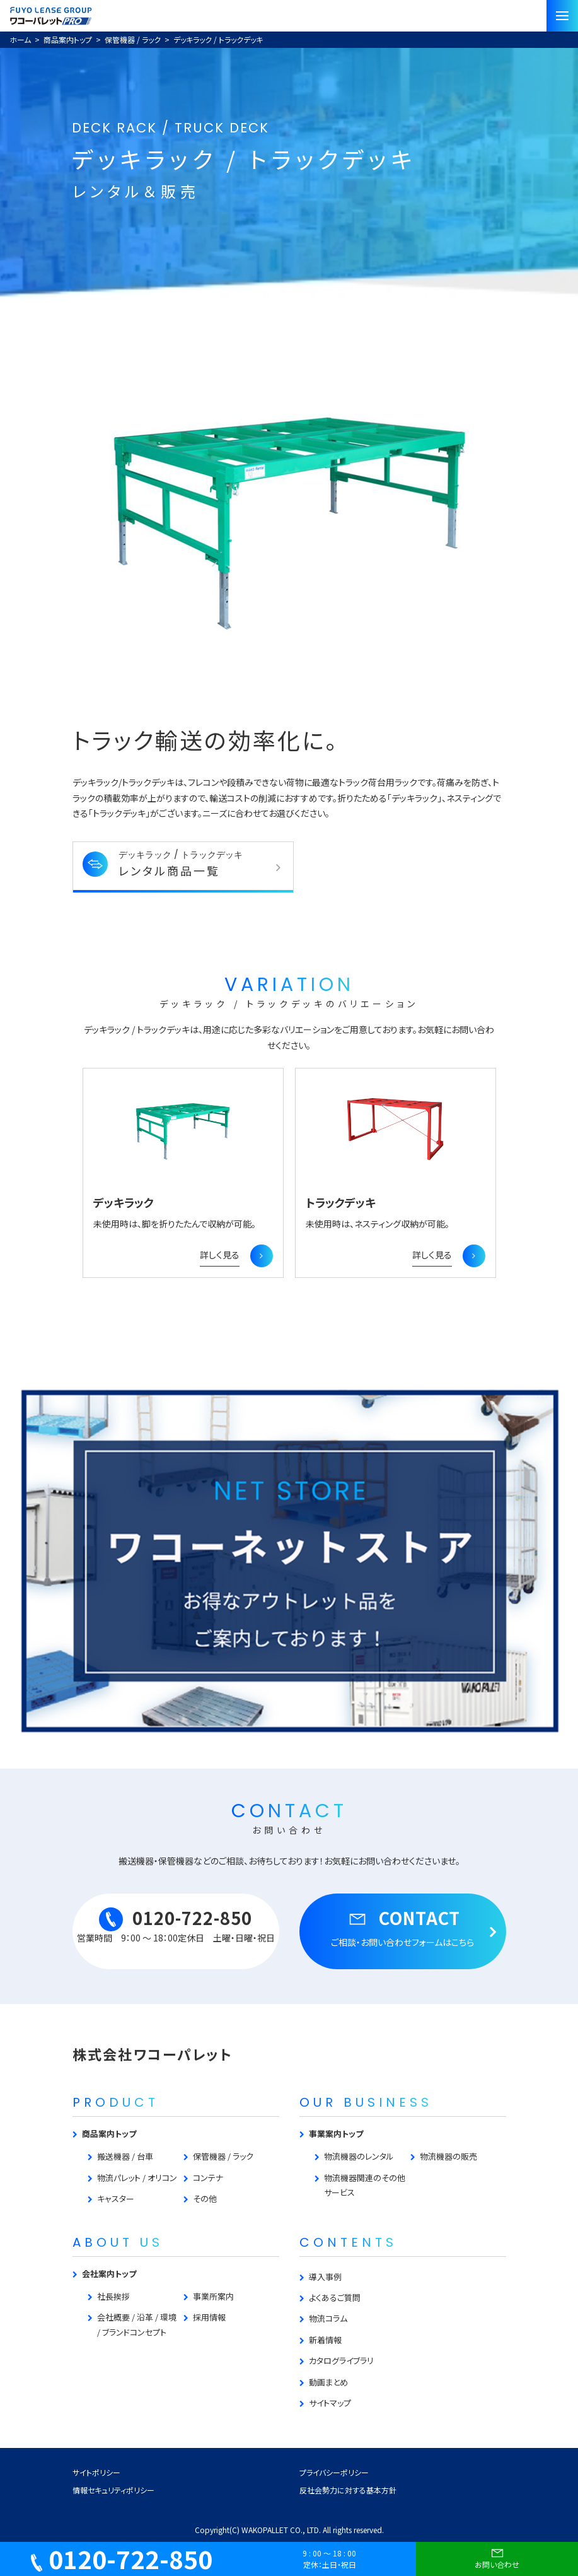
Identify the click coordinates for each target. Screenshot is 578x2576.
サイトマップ (330, 2403)
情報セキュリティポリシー (113, 2490)
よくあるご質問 (335, 2298)
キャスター (115, 2198)
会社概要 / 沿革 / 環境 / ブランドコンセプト (136, 2324)
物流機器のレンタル (359, 2156)
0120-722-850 (175, 1925)
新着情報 (325, 2340)
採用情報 (209, 2317)
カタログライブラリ (341, 2361)
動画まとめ (328, 2382)
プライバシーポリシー (334, 2472)
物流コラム (328, 2318)
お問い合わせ (497, 2557)
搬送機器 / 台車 (125, 2156)
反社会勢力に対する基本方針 (347, 2490)
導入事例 (325, 2277)
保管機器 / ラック (223, 2156)
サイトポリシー (96, 2472)
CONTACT (402, 1927)
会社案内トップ (109, 2274)
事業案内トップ (336, 2134)
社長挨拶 (113, 2296)
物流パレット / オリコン (137, 2178)
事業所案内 (213, 2296)
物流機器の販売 (448, 2156)
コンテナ (208, 2178)
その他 (205, 2198)
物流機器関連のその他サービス (364, 2185)
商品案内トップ (109, 2134)
